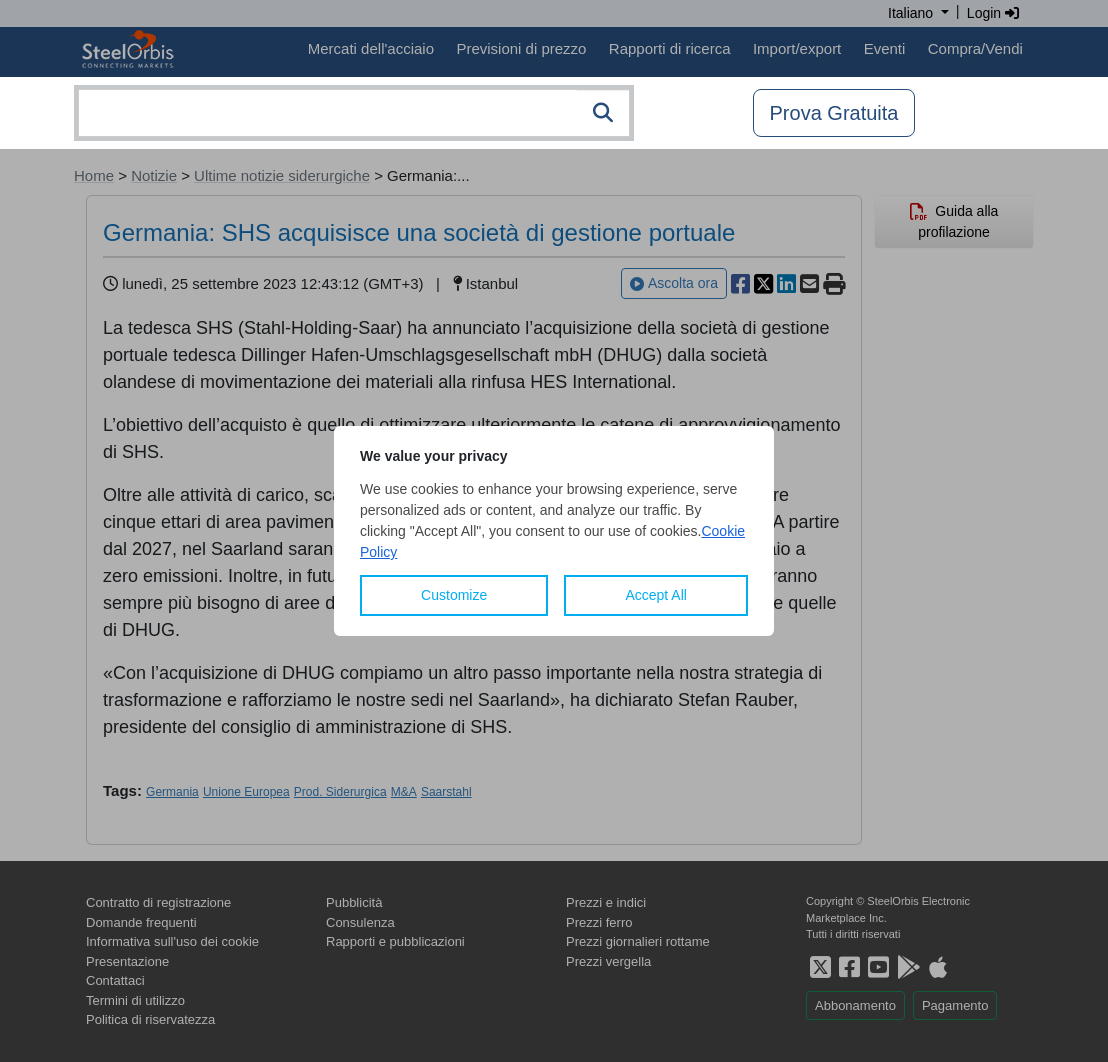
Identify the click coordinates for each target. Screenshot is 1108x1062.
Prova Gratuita (834, 113)
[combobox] (354, 113)
